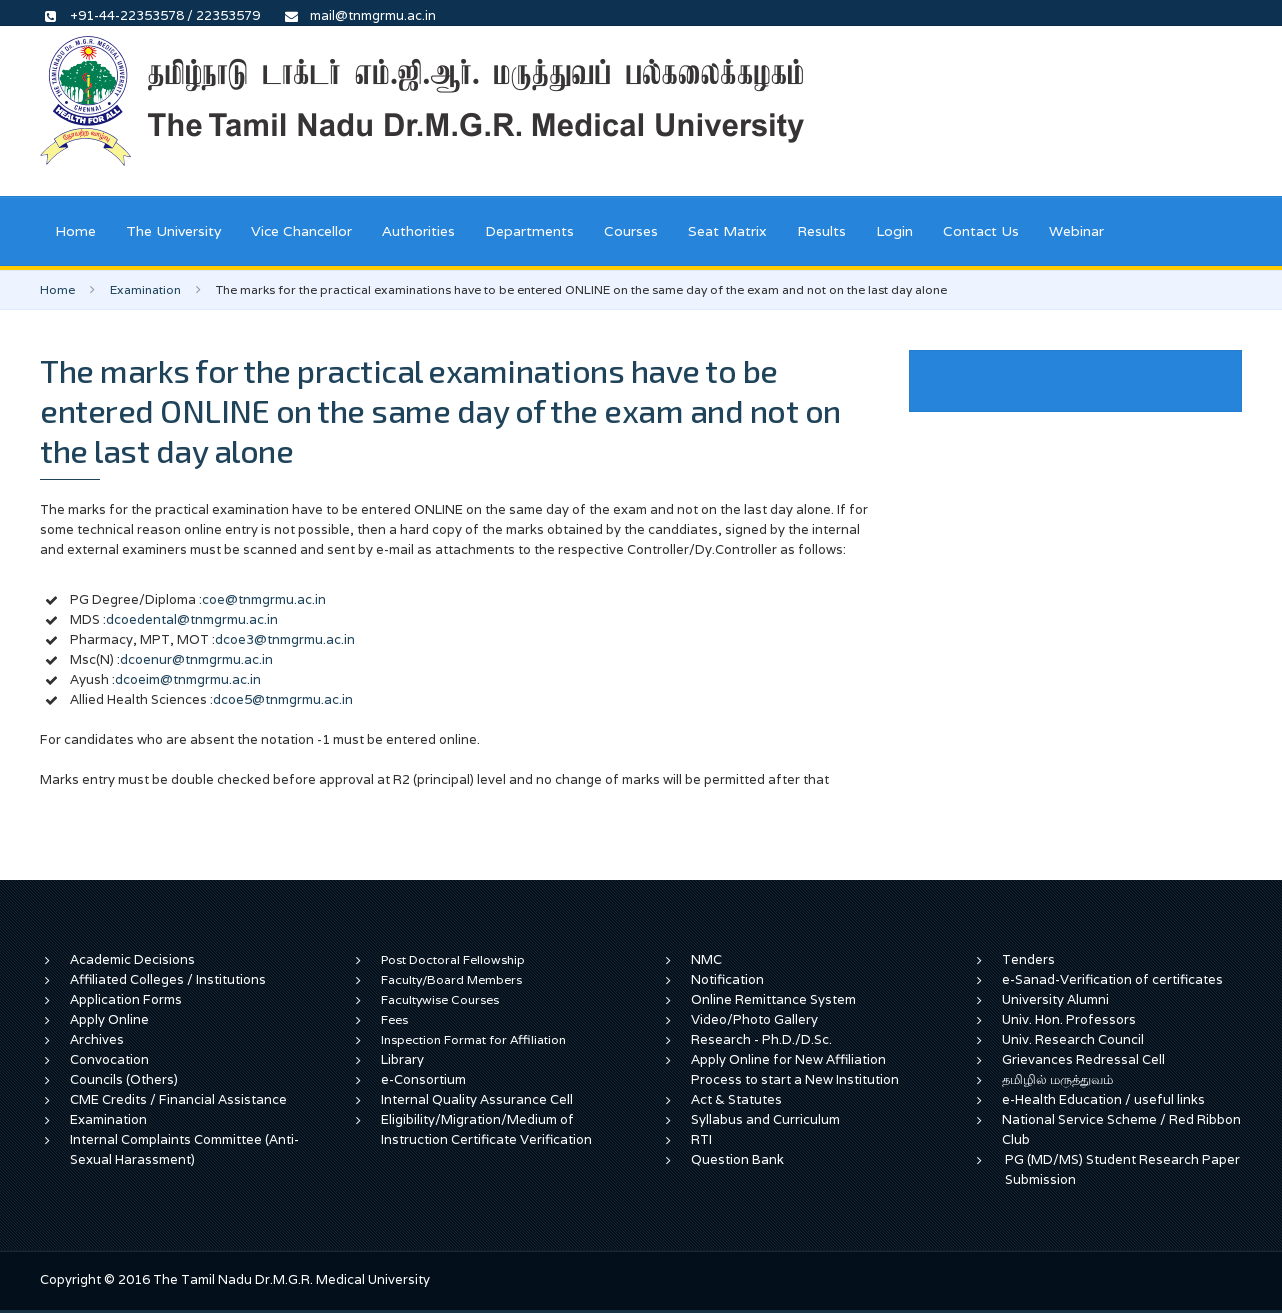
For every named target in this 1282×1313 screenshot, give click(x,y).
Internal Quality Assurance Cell (477, 1099)
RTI (701, 1139)
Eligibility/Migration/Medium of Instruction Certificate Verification (486, 1129)
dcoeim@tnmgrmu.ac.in (188, 679)
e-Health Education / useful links (1103, 1099)
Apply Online (109, 1019)
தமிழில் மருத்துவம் (1057, 1079)
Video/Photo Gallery (754, 1019)
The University (173, 231)
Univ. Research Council (1073, 1039)
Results (821, 231)
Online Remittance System (773, 999)
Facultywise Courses (440, 999)
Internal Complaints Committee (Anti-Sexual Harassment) (184, 1149)
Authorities (418, 231)
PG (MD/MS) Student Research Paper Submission (1122, 1169)
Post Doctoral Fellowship (453, 959)
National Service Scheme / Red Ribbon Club (1121, 1129)
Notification (727, 979)
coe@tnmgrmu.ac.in (264, 599)
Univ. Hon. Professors (1069, 1019)
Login (894, 231)
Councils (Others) (124, 1079)
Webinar (1076, 231)
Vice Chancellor (301, 231)
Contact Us (981, 231)
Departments (529, 231)
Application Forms (126, 999)
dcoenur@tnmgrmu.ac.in (196, 659)
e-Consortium (423, 1079)
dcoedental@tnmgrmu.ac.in (192, 619)
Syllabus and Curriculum (765, 1119)
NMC (706, 959)
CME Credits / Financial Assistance (178, 1099)
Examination (145, 289)
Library (402, 1059)
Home (75, 231)
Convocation (109, 1059)
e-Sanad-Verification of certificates (1112, 979)
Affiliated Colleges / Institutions (168, 979)
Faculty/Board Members (451, 979)
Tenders (1028, 959)
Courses (631, 231)
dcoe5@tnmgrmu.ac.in (283, 699)
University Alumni (1055, 999)
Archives (97, 1039)
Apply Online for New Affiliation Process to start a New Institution (796, 1069)
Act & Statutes (736, 1099)
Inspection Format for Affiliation (473, 1039)
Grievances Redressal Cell (1083, 1059)
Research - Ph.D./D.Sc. (761, 1039)
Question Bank (737, 1159)
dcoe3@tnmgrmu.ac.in (285, 639)
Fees (394, 1019)
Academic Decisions (132, 959)
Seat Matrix (727, 231)
